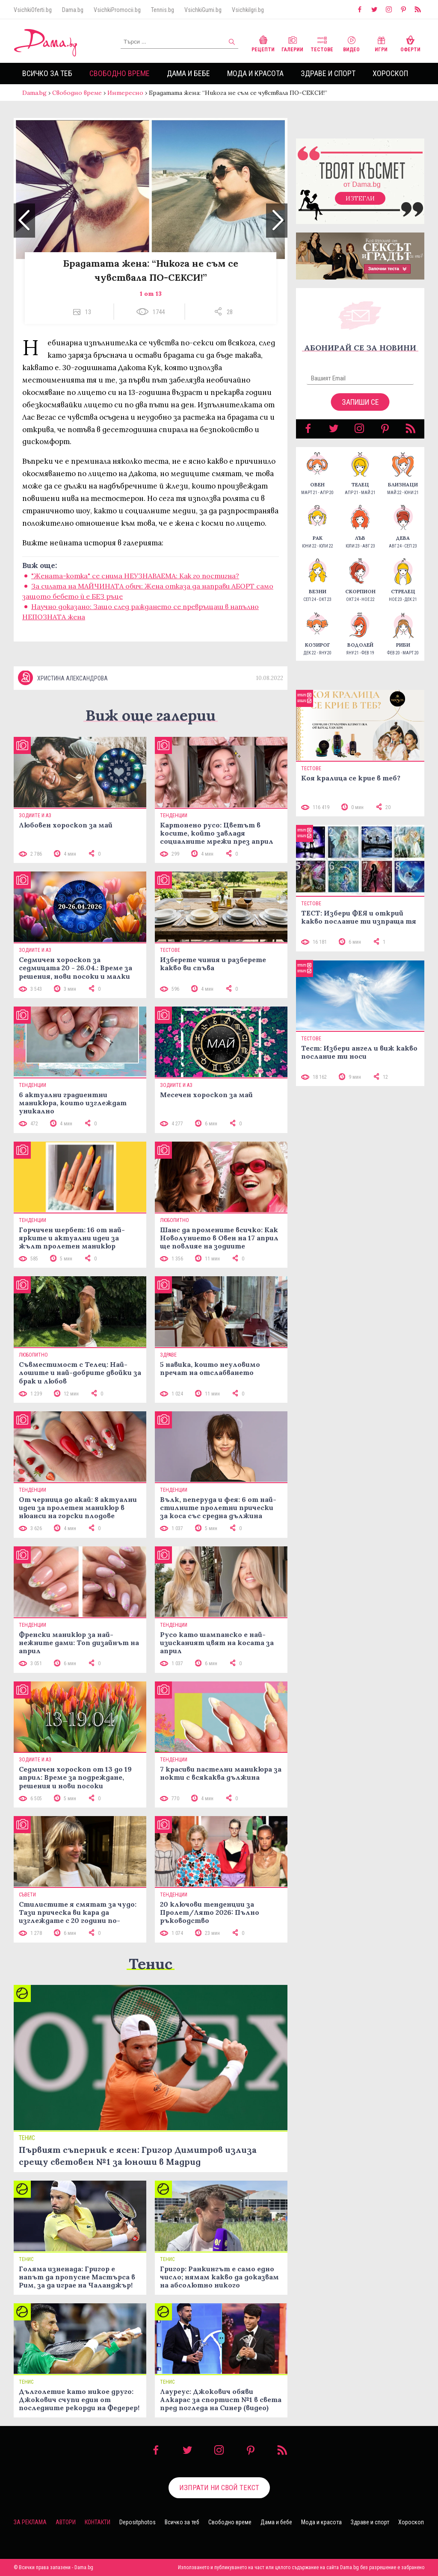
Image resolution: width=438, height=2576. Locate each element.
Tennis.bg (162, 9)
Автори (66, 2522)
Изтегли (360, 198)
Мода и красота (255, 73)
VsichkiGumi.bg (203, 9)
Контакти (97, 2522)
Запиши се (360, 401)
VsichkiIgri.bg (248, 9)
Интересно (125, 93)
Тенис (150, 1963)
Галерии (292, 43)
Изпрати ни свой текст (219, 2487)
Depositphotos (137, 2522)
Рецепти (263, 43)
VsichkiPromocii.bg (117, 9)
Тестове (322, 43)
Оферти (410, 43)
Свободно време (119, 73)
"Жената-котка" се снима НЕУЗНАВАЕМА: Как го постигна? (135, 575)
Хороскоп (390, 73)
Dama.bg (72, 9)
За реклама (30, 2522)
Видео (351, 43)
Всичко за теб (47, 73)
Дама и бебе (188, 73)
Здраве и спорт (328, 73)
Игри (381, 43)
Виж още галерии (151, 715)
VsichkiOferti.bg (33, 9)
